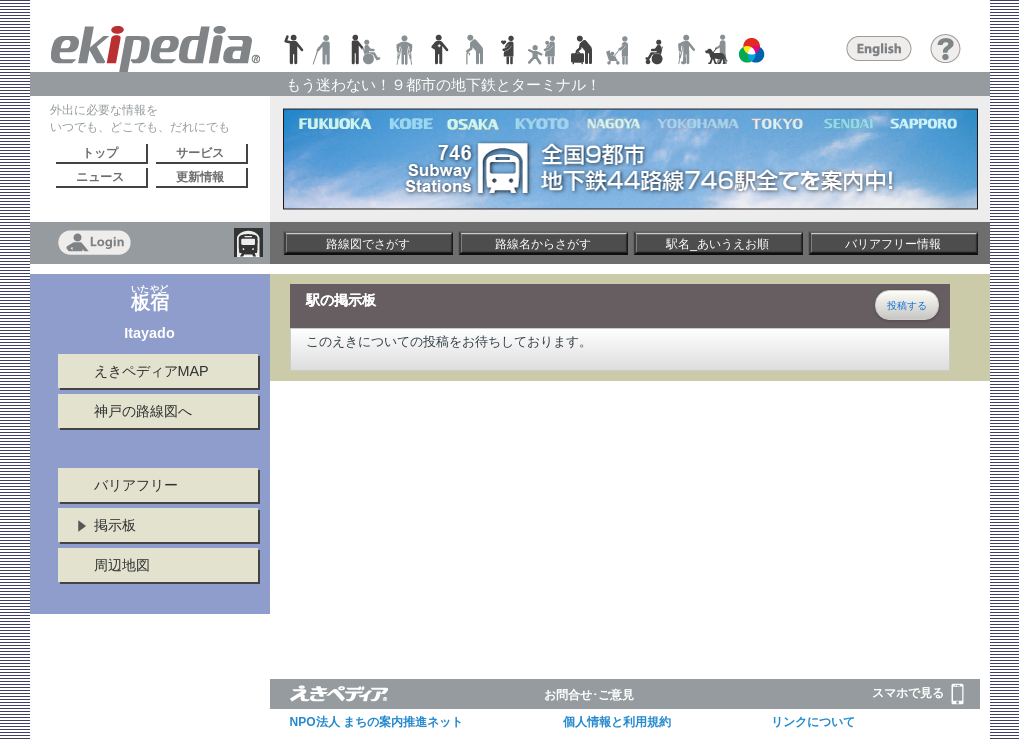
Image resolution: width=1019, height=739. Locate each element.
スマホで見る (918, 694)
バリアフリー (136, 485)
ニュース (100, 177)
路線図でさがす (368, 244)
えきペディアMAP (151, 371)
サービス (200, 153)
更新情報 (200, 177)
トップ (100, 153)
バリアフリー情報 (893, 244)
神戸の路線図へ (143, 411)
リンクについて (813, 722)
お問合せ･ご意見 (589, 695)
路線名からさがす (543, 244)
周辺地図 (122, 565)
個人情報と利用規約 (617, 722)
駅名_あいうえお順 (717, 244)
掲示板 (115, 525)
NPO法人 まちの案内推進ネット (376, 722)
